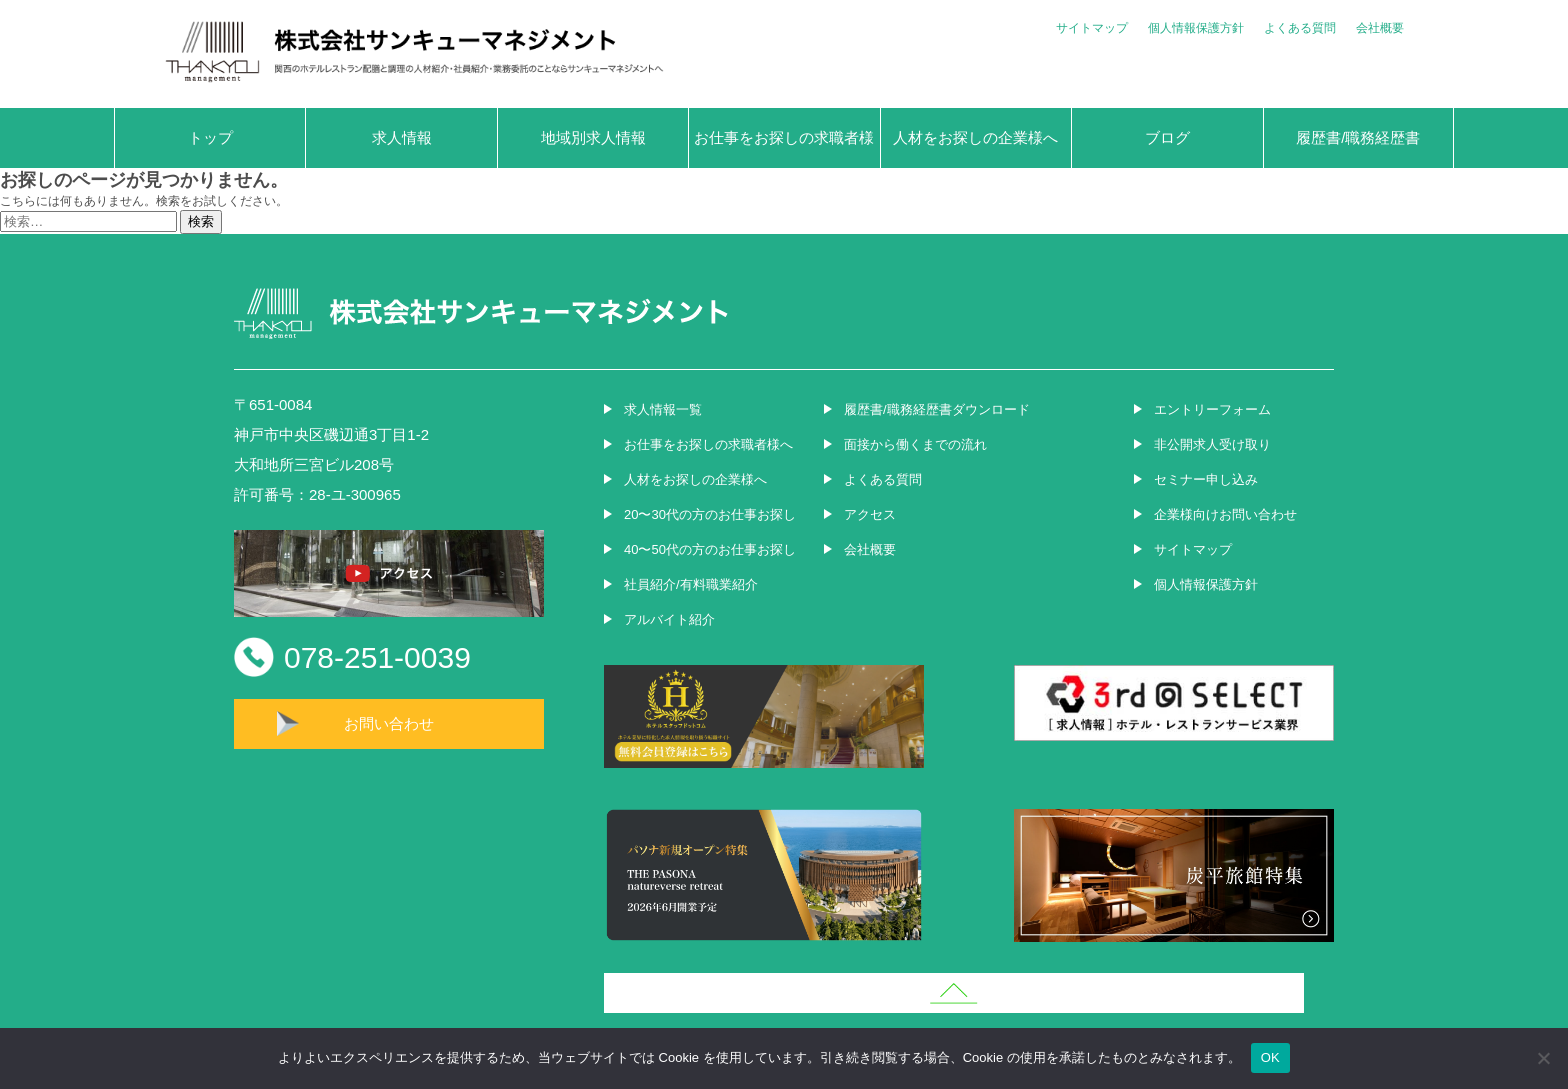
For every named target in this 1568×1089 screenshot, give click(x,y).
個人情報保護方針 (1196, 28)
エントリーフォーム (1212, 409)
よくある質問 (1300, 28)
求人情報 (402, 137)
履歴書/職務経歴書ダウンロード (937, 409)
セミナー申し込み (1206, 479)
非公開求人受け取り (1212, 444)
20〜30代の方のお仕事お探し (710, 514)
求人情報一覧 (663, 409)
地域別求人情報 (593, 137)
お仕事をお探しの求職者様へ (784, 148)
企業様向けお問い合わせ (1225, 514)
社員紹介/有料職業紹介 (691, 584)
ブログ (1167, 137)
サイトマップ (1092, 28)
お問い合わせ (389, 723)
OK (1270, 1057)
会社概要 (1380, 28)
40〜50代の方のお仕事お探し (710, 549)
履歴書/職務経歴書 (1358, 137)
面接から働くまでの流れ (915, 444)
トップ (210, 137)
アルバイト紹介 (669, 619)
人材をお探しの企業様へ (975, 137)
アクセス (870, 514)
